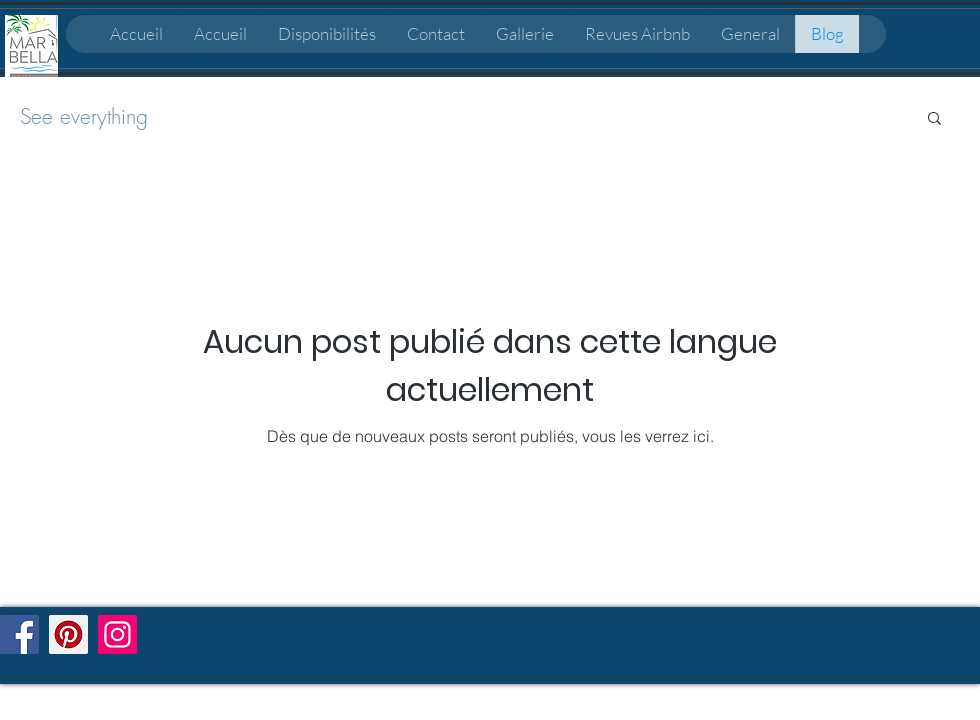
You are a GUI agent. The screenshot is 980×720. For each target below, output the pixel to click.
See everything (84, 116)
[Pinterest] (68, 634)
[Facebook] (19, 634)
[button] (934, 119)
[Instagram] (117, 634)
